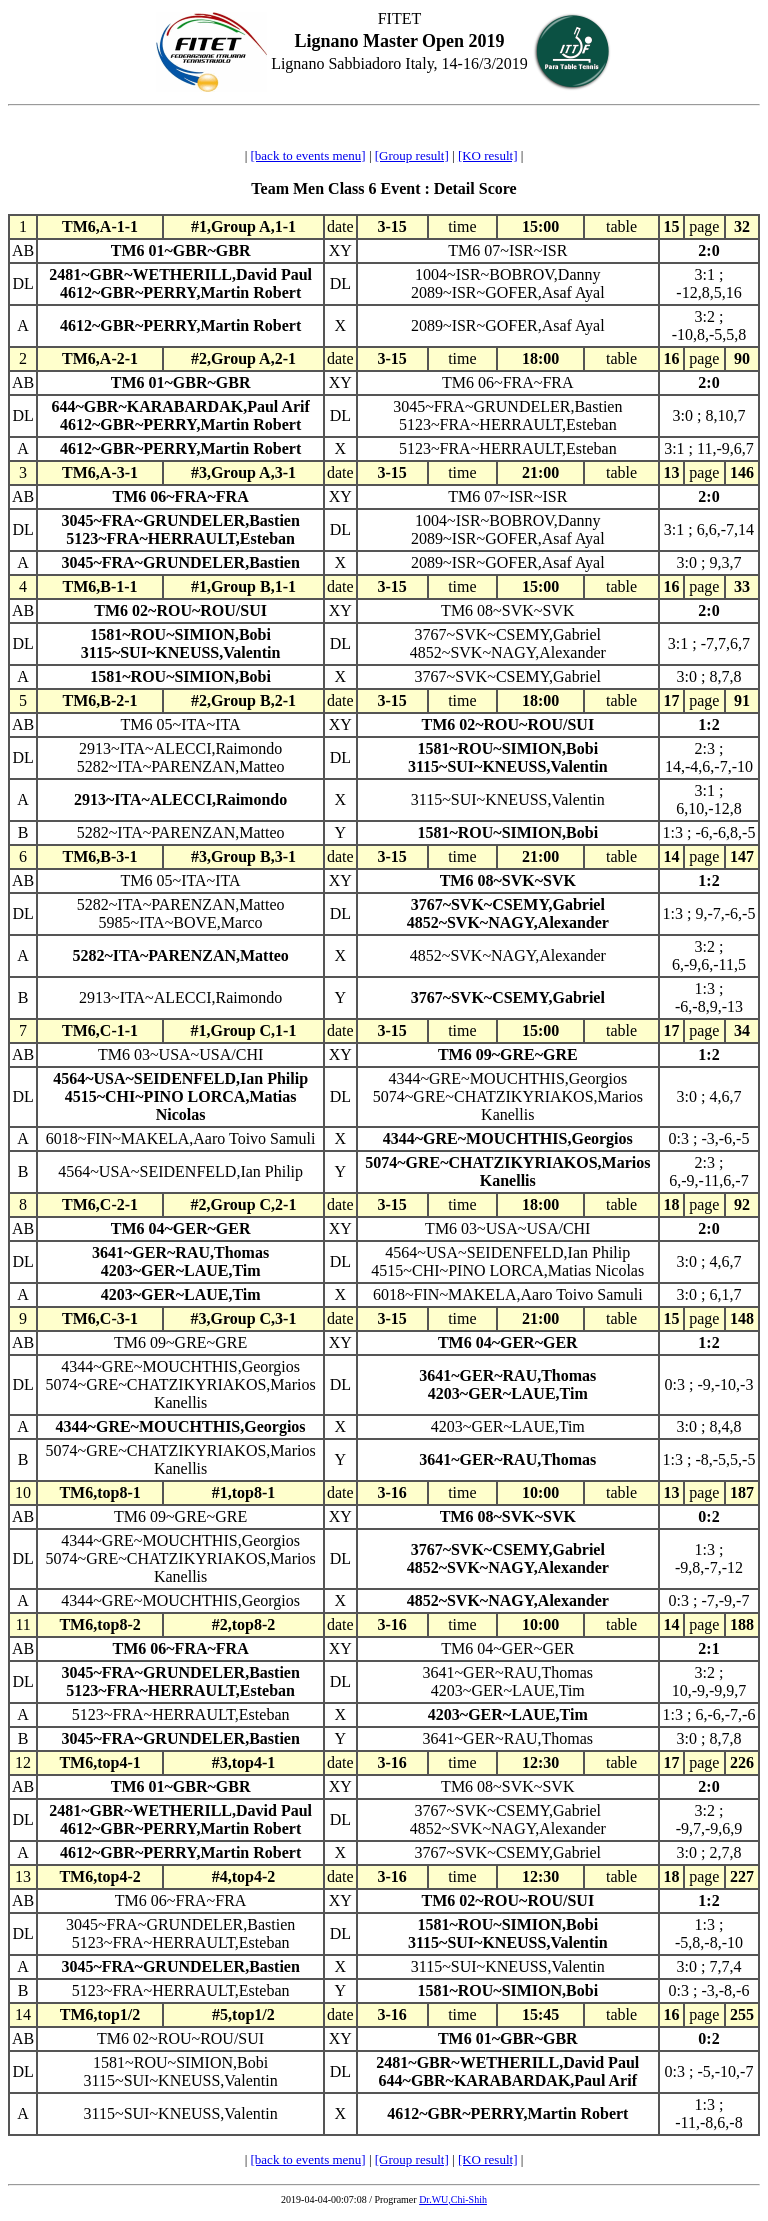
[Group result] (412, 155)
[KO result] (488, 155)
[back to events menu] (308, 155)
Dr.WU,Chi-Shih (453, 2199)
